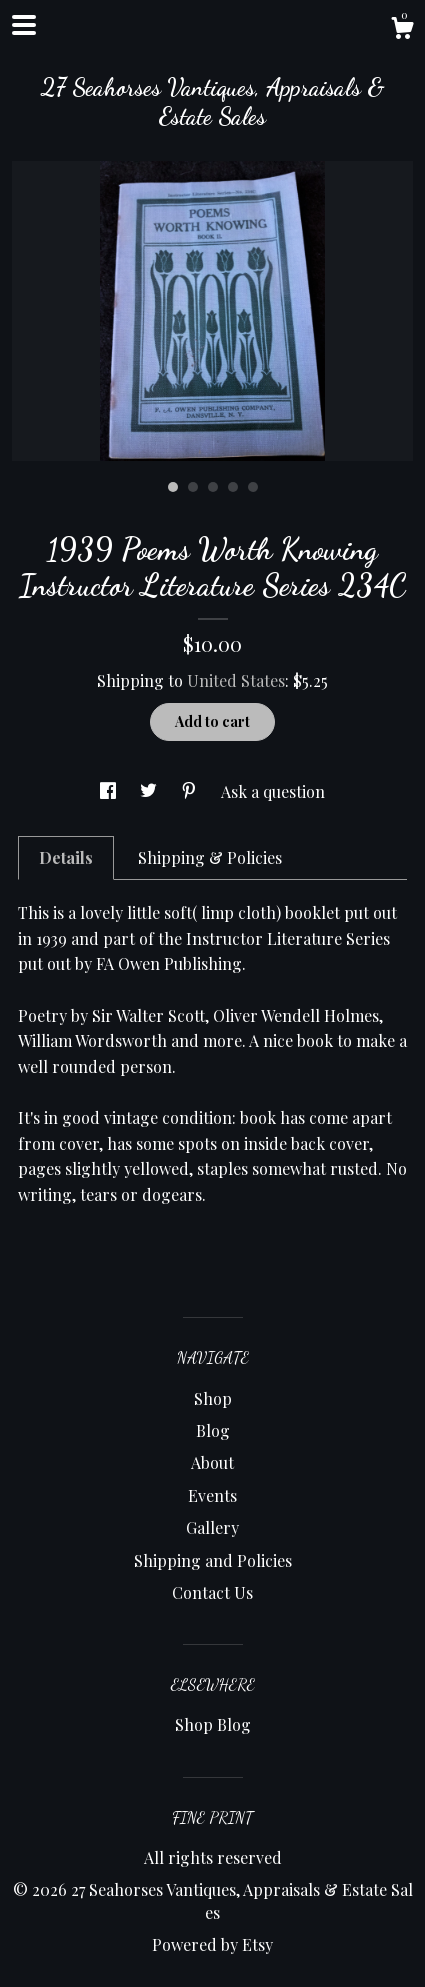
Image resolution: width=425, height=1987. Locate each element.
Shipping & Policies (210, 857)
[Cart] (402, 30)
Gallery (212, 1527)
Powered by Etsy (212, 1944)
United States (236, 680)
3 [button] (213, 487)
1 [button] (173, 487)
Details (66, 857)
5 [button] (253, 487)
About (212, 1462)
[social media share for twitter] (150, 791)
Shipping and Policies (213, 1560)
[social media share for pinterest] (191, 791)
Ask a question (273, 791)
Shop (213, 1398)
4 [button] (233, 487)
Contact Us (212, 1592)
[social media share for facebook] (110, 791)
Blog (213, 1430)
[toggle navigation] (24, 25)
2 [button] (193, 487)
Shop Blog (213, 1724)
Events (212, 1495)
